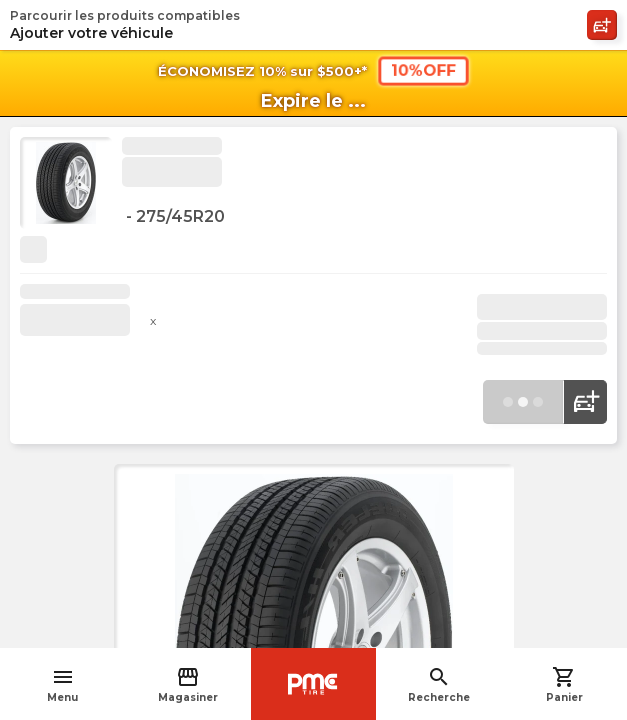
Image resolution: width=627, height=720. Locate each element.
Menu (62, 684)
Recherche (439, 684)
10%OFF (422, 70)
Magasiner (188, 684)
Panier (564, 684)
